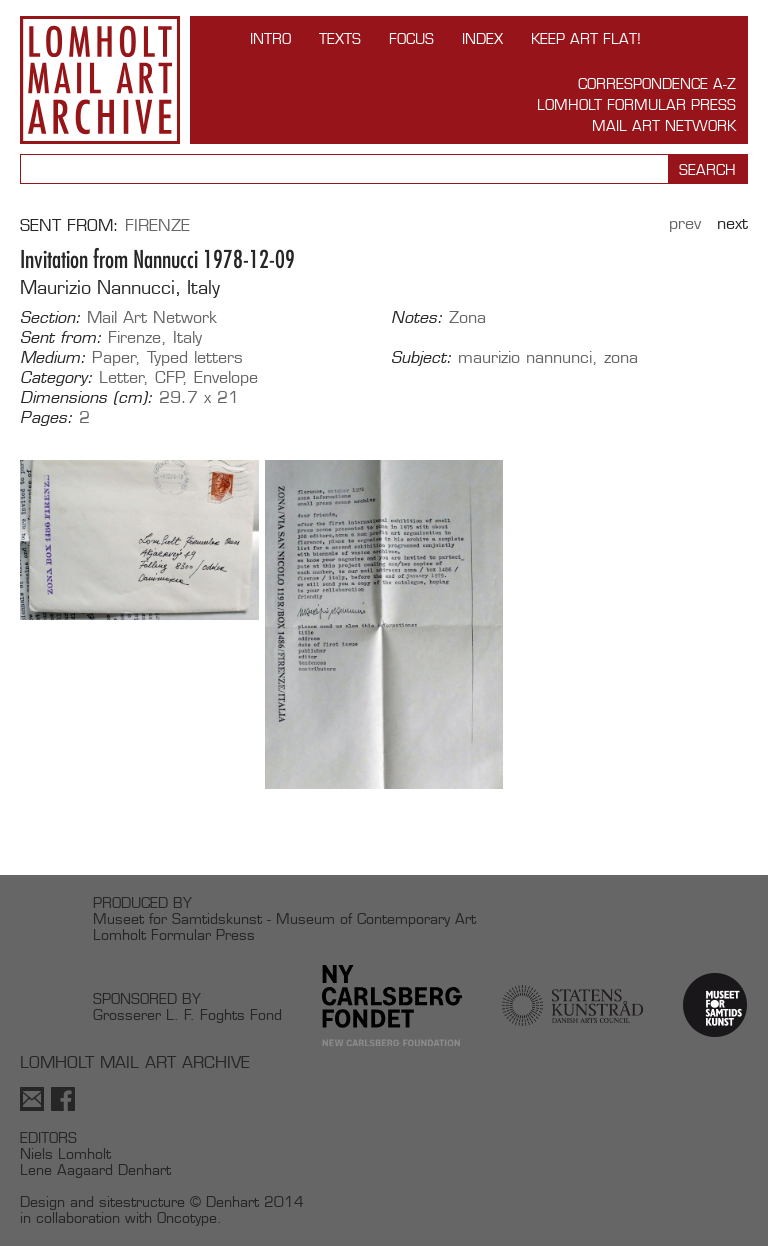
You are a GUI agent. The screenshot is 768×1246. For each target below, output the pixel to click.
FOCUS (411, 38)
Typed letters (195, 357)
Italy (187, 337)
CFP (169, 377)
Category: (56, 378)
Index (482, 38)
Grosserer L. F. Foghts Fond (187, 1014)
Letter (121, 377)
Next (732, 223)
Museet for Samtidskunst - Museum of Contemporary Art (284, 918)
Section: (50, 318)
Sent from (66, 225)
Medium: (53, 358)
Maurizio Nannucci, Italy (120, 287)
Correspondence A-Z (657, 83)
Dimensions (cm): (86, 398)
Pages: (46, 418)
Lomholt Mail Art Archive (100, 80)
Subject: (421, 358)
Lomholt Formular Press (636, 104)
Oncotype (187, 1217)
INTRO (270, 38)
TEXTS (340, 38)
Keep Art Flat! (586, 38)
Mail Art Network (664, 125)
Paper (114, 357)
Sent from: (61, 338)
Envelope (226, 377)
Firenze (157, 225)
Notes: (417, 318)
